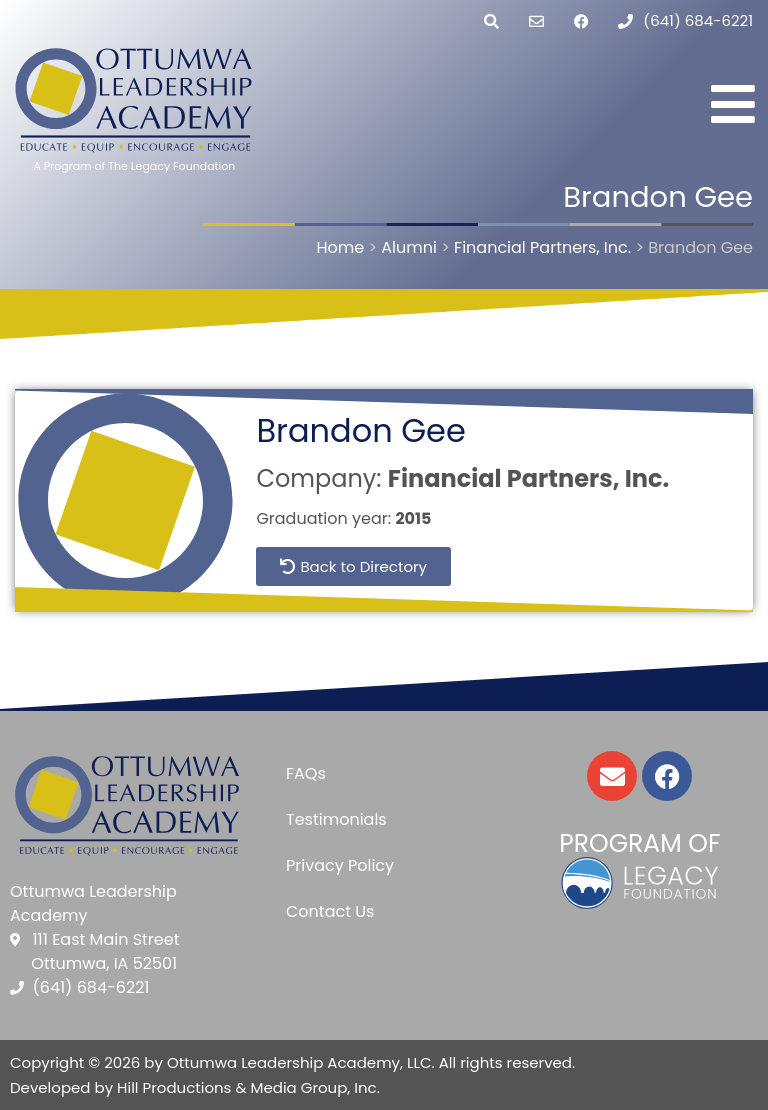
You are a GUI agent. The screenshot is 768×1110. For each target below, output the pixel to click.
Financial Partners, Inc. (528, 478)
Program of (639, 843)
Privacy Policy (340, 865)
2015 (413, 518)
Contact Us (330, 911)
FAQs (306, 773)
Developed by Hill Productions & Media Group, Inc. (195, 1087)
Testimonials (336, 819)
